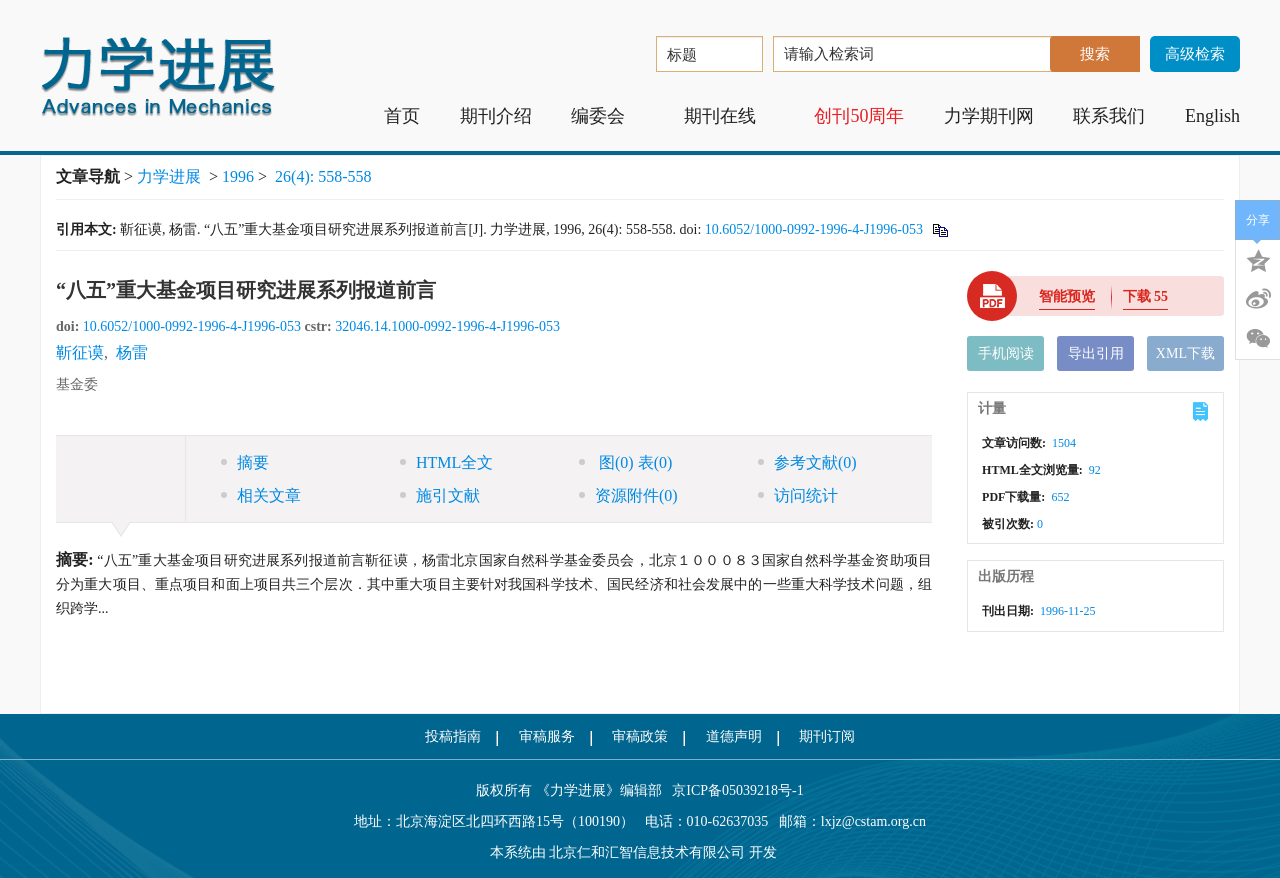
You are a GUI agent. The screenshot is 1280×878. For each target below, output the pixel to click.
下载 (1146, 296)
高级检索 (1195, 54)
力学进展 (169, 176)
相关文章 (261, 495)
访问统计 (798, 495)
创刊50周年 (859, 116)
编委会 (607, 116)
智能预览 (1067, 296)
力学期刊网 (989, 116)
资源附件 (628, 495)
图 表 (625, 462)
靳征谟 (80, 352)
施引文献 (440, 495)
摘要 (245, 462)
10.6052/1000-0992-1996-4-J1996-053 (814, 229)
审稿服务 (547, 736)
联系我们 (1109, 116)
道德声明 (734, 736)
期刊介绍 (496, 116)
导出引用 (1096, 353)
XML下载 (1185, 353)
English (1212, 116)
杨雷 (132, 352)
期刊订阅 (827, 736)
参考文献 (807, 462)
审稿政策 (640, 736)
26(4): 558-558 (323, 176)
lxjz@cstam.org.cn (873, 821)
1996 (238, 176)
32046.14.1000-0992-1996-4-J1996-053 (447, 326)
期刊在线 (729, 116)
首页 (402, 116)
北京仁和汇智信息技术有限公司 (647, 852)
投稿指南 (453, 736)
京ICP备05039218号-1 (733, 790)
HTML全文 (446, 462)
